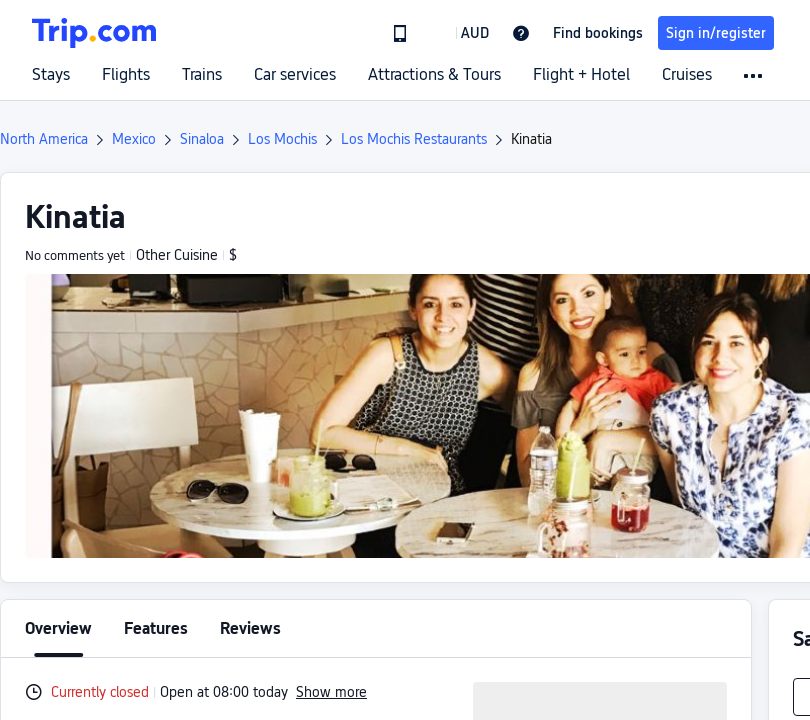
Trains (202, 75)
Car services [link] (295, 75)
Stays (51, 75)
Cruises (687, 75)
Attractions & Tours (434, 75)
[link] (400, 33)
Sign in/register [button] (716, 33)
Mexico (134, 139)
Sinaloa (202, 139)
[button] (460, 33)
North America (44, 139)
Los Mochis (282, 139)
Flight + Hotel (581, 75)
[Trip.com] (94, 33)
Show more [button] (331, 692)
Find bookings (598, 33)
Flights (126, 75)
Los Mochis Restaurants (414, 139)
